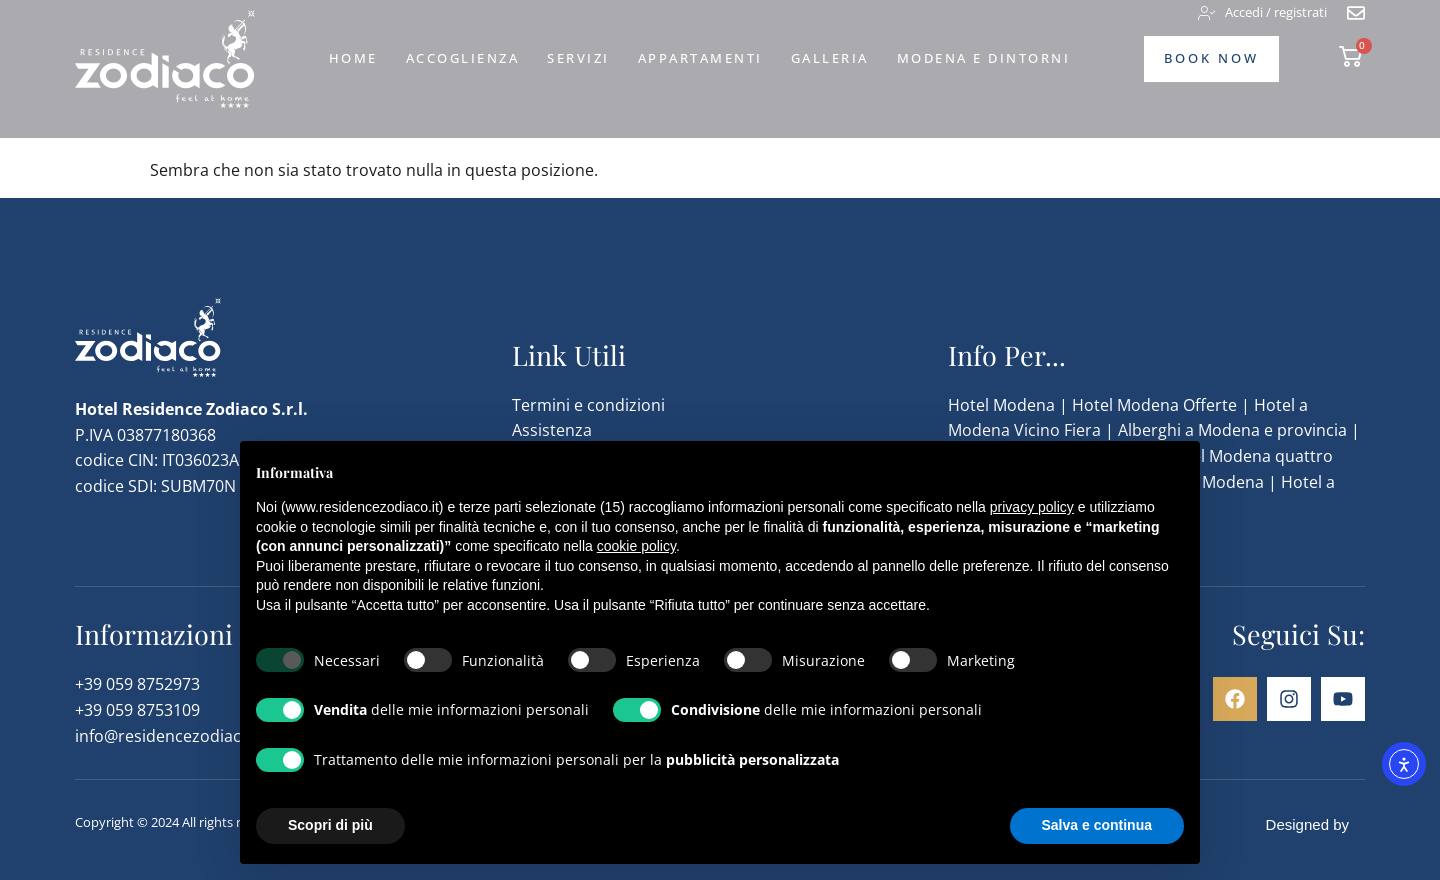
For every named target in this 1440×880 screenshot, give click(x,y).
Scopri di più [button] (330, 825)
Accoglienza (463, 58)
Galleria (830, 58)
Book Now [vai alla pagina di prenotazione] (1211, 58)
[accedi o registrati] (1263, 13)
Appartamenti (700, 58)
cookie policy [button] (636, 546)
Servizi (578, 58)
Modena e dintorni (984, 58)
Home (353, 58)
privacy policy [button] (1032, 507)
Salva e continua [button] (1097, 825)
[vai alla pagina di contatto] (1356, 13)
